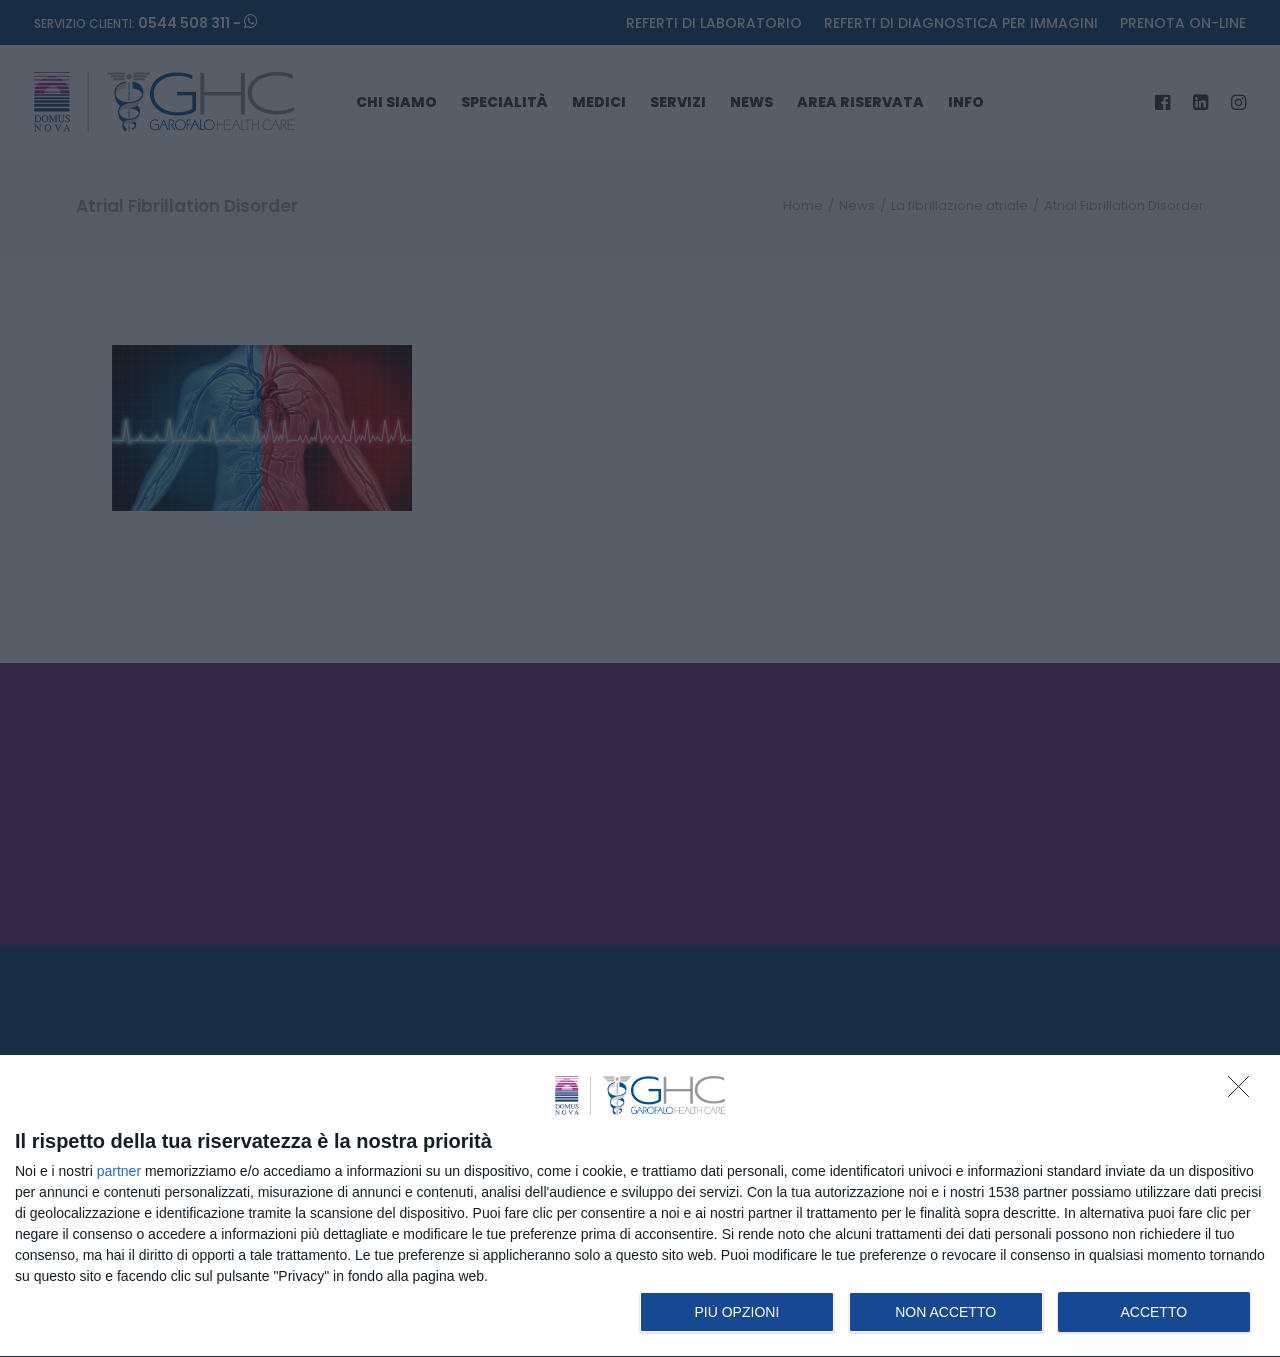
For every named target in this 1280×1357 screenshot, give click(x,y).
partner (119, 1171)
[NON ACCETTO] (1244, 1092)
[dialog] (640, 1206)
